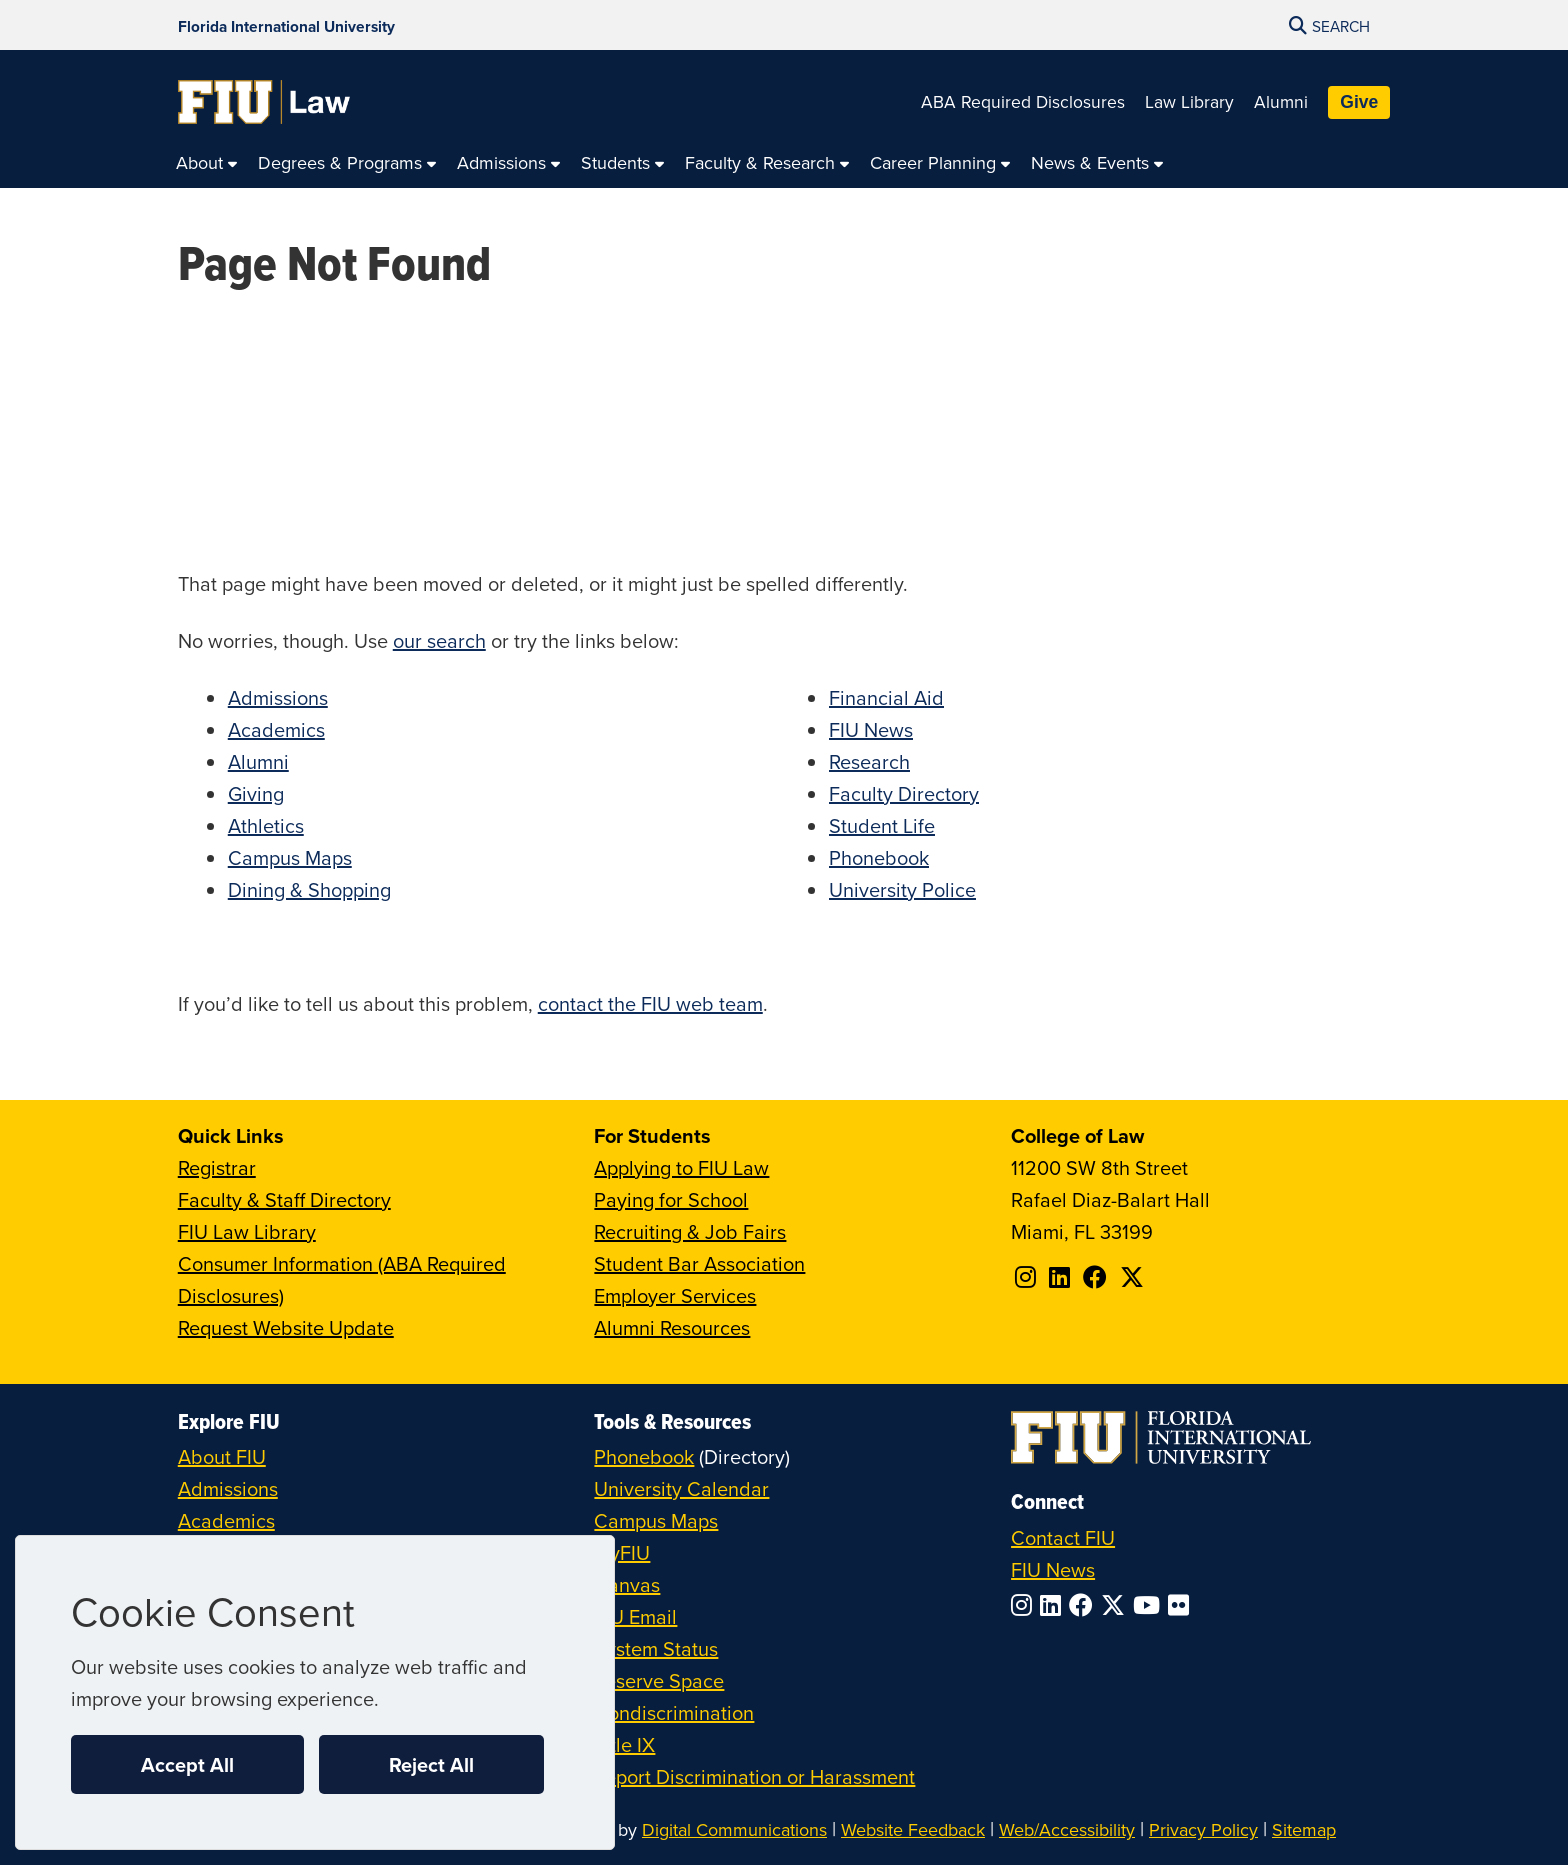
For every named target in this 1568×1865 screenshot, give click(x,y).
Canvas (627, 1584)
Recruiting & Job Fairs (690, 1231)
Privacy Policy (1203, 1829)
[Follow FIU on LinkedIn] (1054, 1605)
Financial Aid (886, 697)
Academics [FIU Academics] (226, 1520)
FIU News (871, 729)
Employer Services (675, 1295)
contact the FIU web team (650, 1003)
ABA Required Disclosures (1023, 101)
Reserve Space (659, 1680)
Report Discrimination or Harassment (754, 1776)
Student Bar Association (699, 1263)
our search (439, 640)
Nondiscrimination (674, 1712)
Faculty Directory (904, 793)
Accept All (187, 1764)
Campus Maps (290, 857)
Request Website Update (286, 1327)
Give (1359, 102)
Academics (276, 729)
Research (869, 761)
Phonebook (879, 857)
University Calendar (681, 1488)
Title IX (624, 1744)
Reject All (431, 1764)
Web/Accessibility (1067, 1829)
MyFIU (622, 1552)
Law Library (1189, 101)
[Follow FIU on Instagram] (1025, 1605)
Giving (256, 793)
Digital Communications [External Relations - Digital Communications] (734, 1829)
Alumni (1281, 101)
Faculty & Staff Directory (284, 1199)
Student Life (882, 825)
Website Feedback (913, 1829)
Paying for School (671, 1199)
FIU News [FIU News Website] (1053, 1569)
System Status (656, 1648)
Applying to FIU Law (681, 1167)
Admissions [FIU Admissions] (228, 1488)
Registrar (217, 1167)
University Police (902, 889)
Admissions (278, 697)
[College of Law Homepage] (264, 102)
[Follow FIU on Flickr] (1182, 1605)
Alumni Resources (672, 1327)
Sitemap (1304, 1829)
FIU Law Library (247, 1231)
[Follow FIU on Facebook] (1085, 1605)
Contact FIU (1063, 1537)
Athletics (266, 825)
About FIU (222, 1456)
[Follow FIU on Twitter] (1117, 1605)
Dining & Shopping (309, 889)
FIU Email (635, 1616)
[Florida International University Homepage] (286, 25)
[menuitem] (207, 163)
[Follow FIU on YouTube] (1150, 1605)
